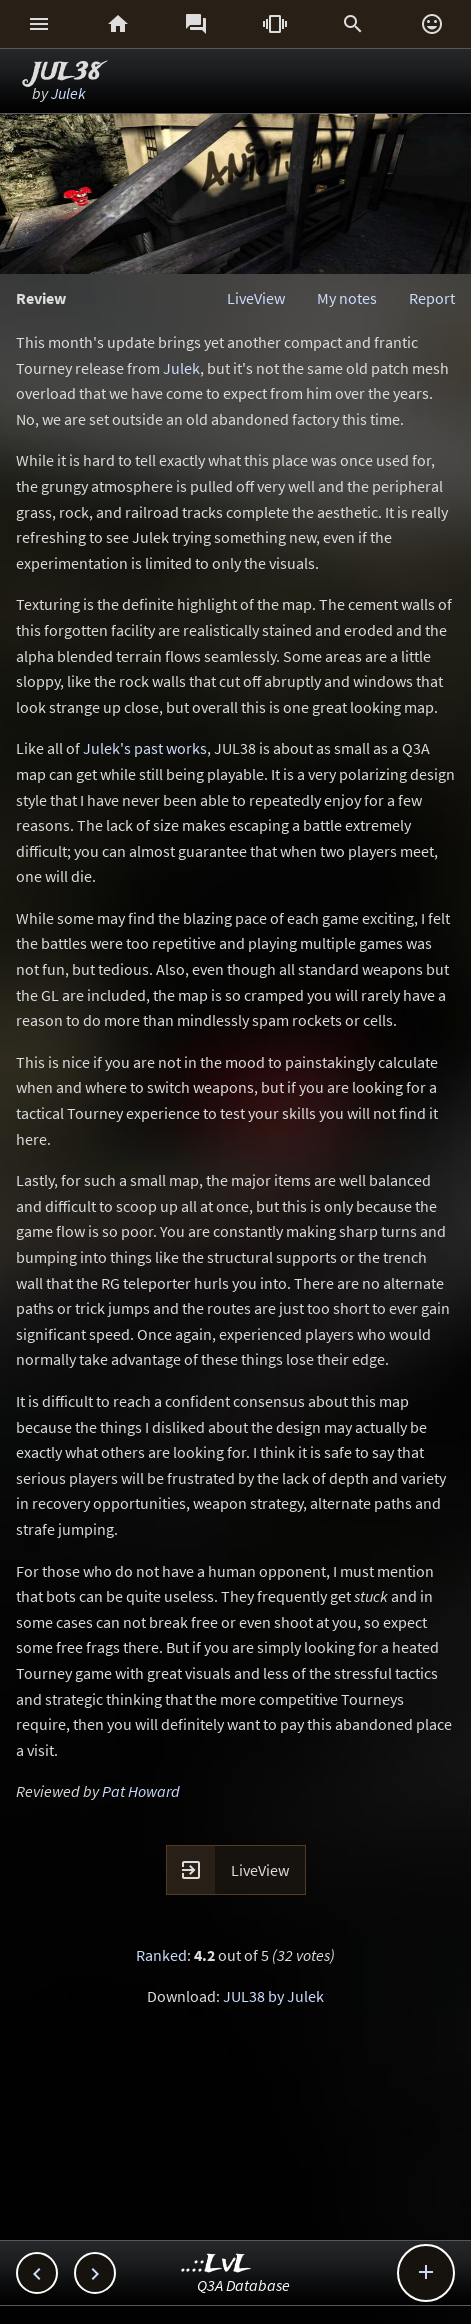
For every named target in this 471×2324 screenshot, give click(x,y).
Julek (68, 93)
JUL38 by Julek (273, 1996)
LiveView (256, 298)
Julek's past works (145, 748)
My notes (347, 298)
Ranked (161, 1955)
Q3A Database (243, 2285)
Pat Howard (141, 1791)
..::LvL (216, 2264)
